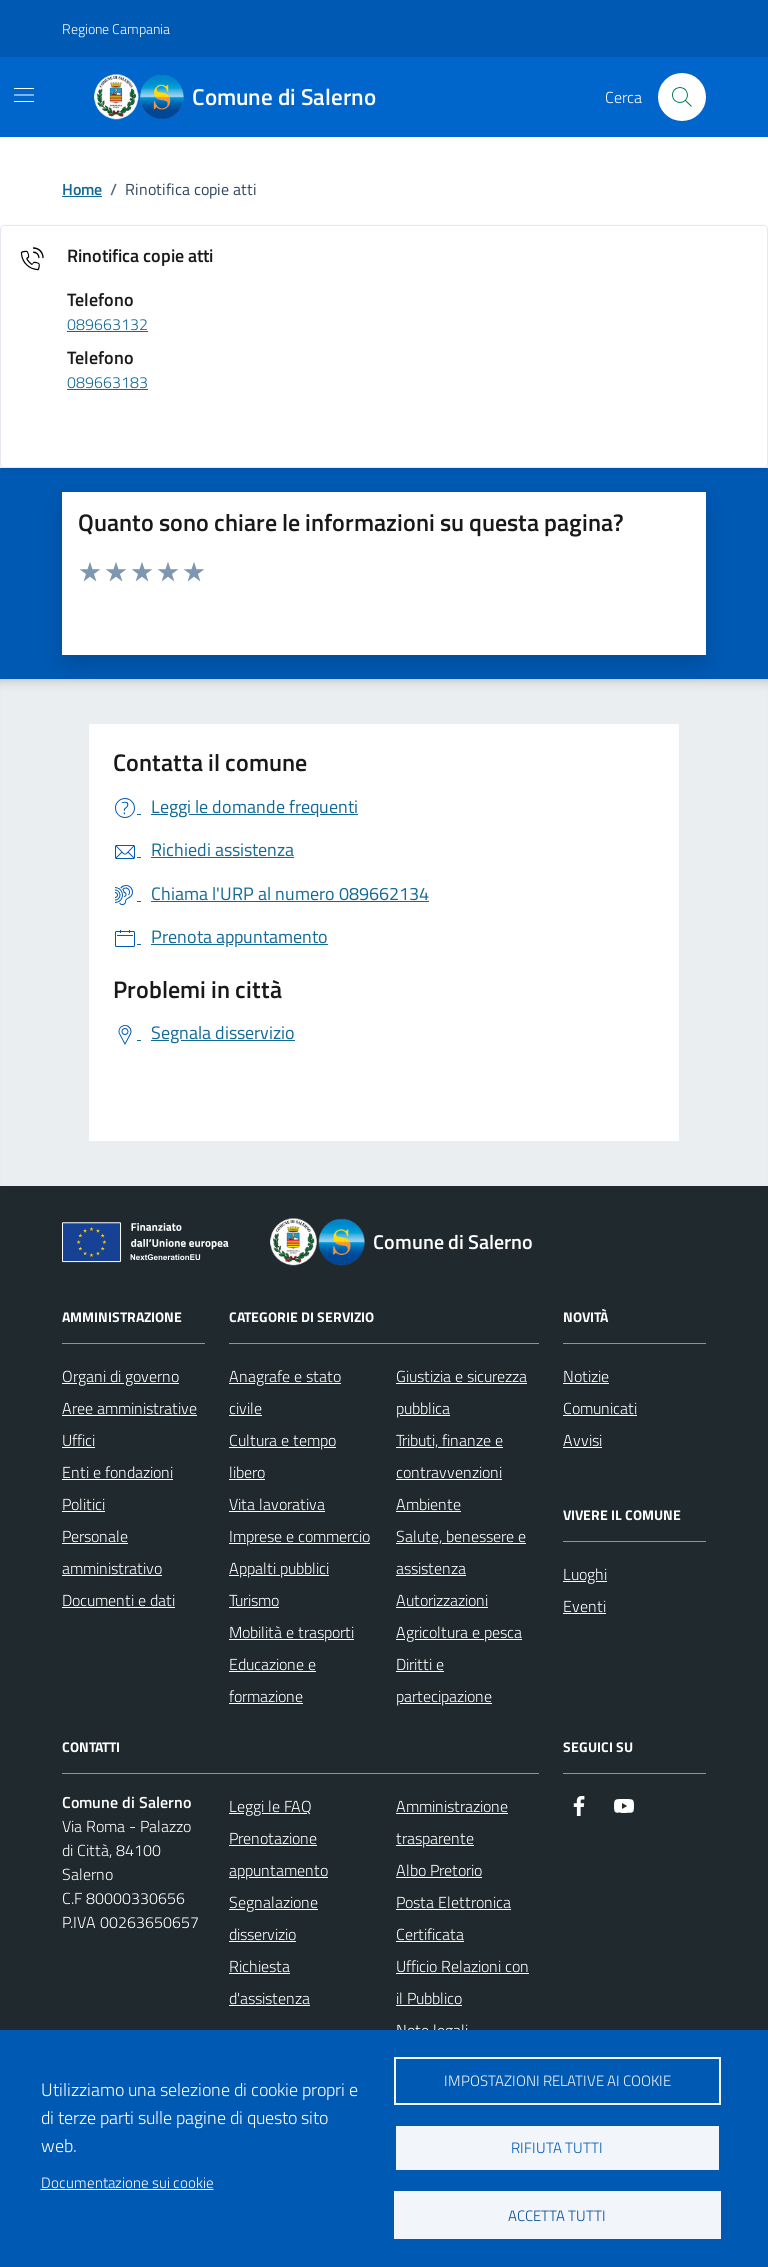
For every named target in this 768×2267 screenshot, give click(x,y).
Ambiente (428, 1504)
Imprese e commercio (299, 1536)
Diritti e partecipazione (444, 1680)
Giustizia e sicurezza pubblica (461, 1392)
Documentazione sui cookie (127, 2182)
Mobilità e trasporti (291, 1632)
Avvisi (582, 1440)
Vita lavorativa (277, 1504)
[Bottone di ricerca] (682, 97)
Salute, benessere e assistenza (461, 1552)
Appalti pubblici (279, 1568)
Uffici (78, 1440)
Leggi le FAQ (270, 1806)
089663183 (107, 383)
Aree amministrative (129, 1408)
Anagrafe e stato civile (285, 1392)
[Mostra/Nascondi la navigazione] (24, 95)
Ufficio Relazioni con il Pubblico (462, 1982)
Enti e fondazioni (117, 1472)
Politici (83, 1504)
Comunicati (600, 1408)
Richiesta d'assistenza (269, 1982)
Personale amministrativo (112, 1552)
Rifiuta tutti (557, 2147)
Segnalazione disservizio (273, 1918)
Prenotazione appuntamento (278, 1854)
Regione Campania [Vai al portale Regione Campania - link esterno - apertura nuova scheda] (116, 28)
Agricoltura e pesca (459, 1632)
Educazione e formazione (272, 1680)
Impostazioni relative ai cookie (557, 2080)
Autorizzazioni (442, 1600)
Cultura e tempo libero (282, 1456)
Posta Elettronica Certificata (453, 1918)
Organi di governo (120, 1376)
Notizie (586, 1376)
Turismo (254, 1600)
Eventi (584, 1606)
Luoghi (585, 1574)
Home (82, 189)
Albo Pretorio (439, 1870)
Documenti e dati (118, 1600)
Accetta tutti (557, 2215)
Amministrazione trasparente (452, 1822)
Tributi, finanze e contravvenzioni (449, 1456)
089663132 (107, 325)
